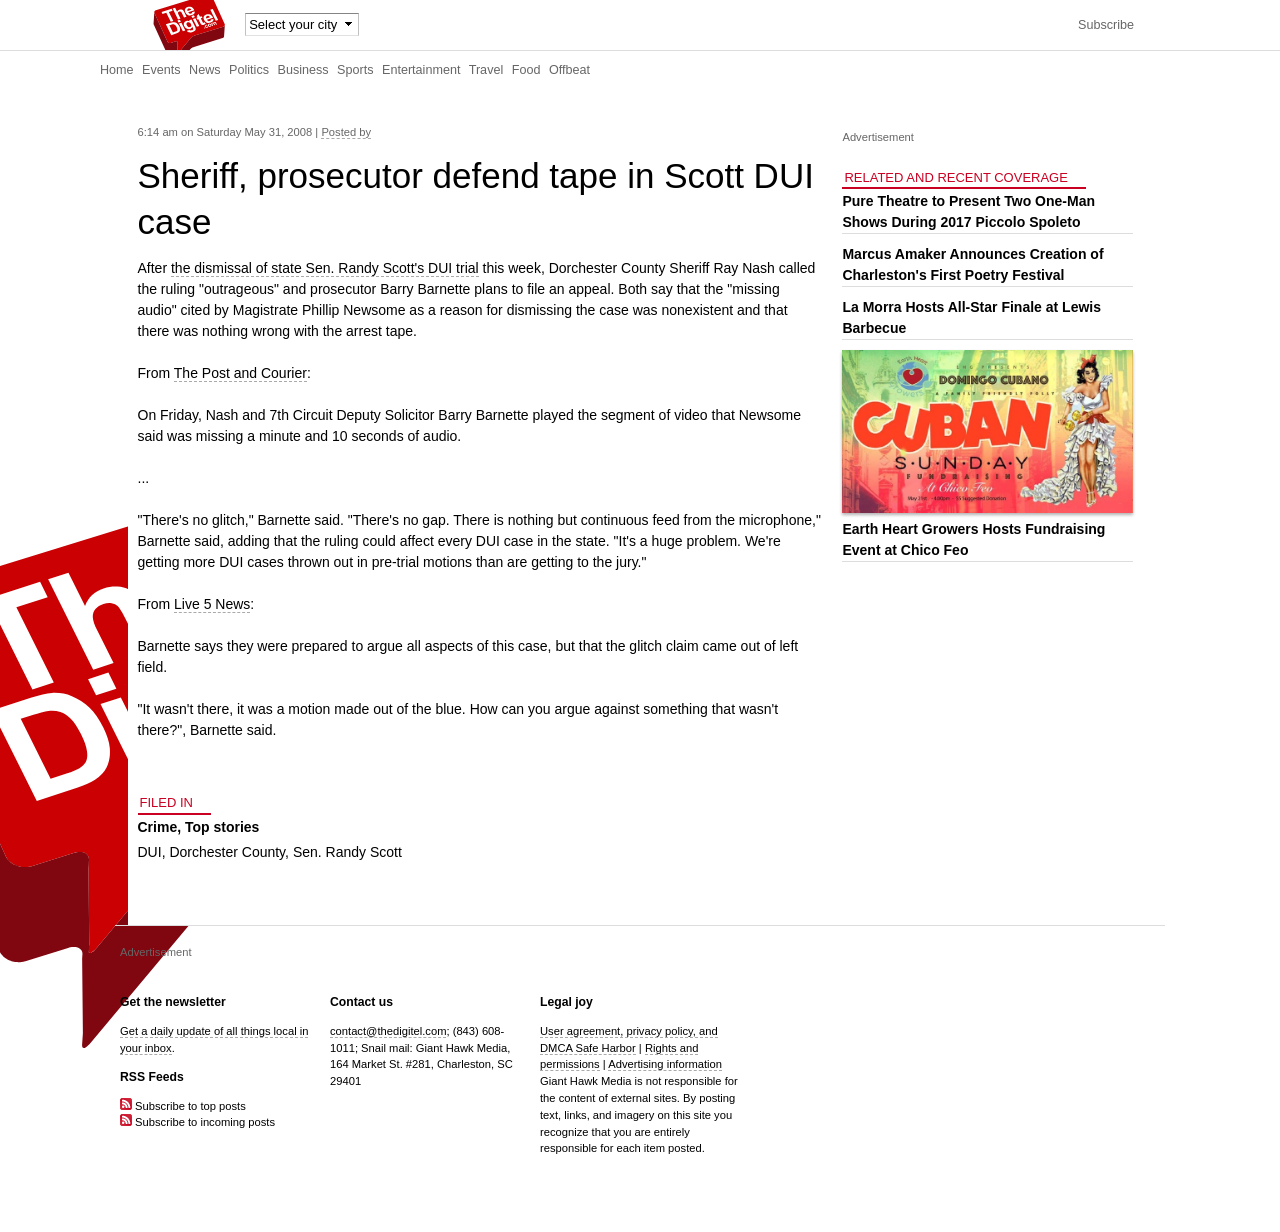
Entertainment (421, 70)
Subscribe (1106, 25)
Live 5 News (212, 604)
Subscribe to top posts (183, 1106)
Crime (158, 827)
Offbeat (569, 70)
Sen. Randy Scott (347, 852)
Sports (355, 70)
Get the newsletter (173, 1002)
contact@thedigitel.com (388, 1031)
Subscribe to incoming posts (197, 1122)
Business (303, 70)
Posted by (346, 132)
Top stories (222, 827)
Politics (249, 70)
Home (117, 70)
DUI (150, 852)
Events (161, 70)
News (205, 70)
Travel (486, 70)
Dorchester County (227, 852)
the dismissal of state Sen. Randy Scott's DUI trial (325, 268)
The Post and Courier (240, 373)
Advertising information (665, 1064)
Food (526, 70)
